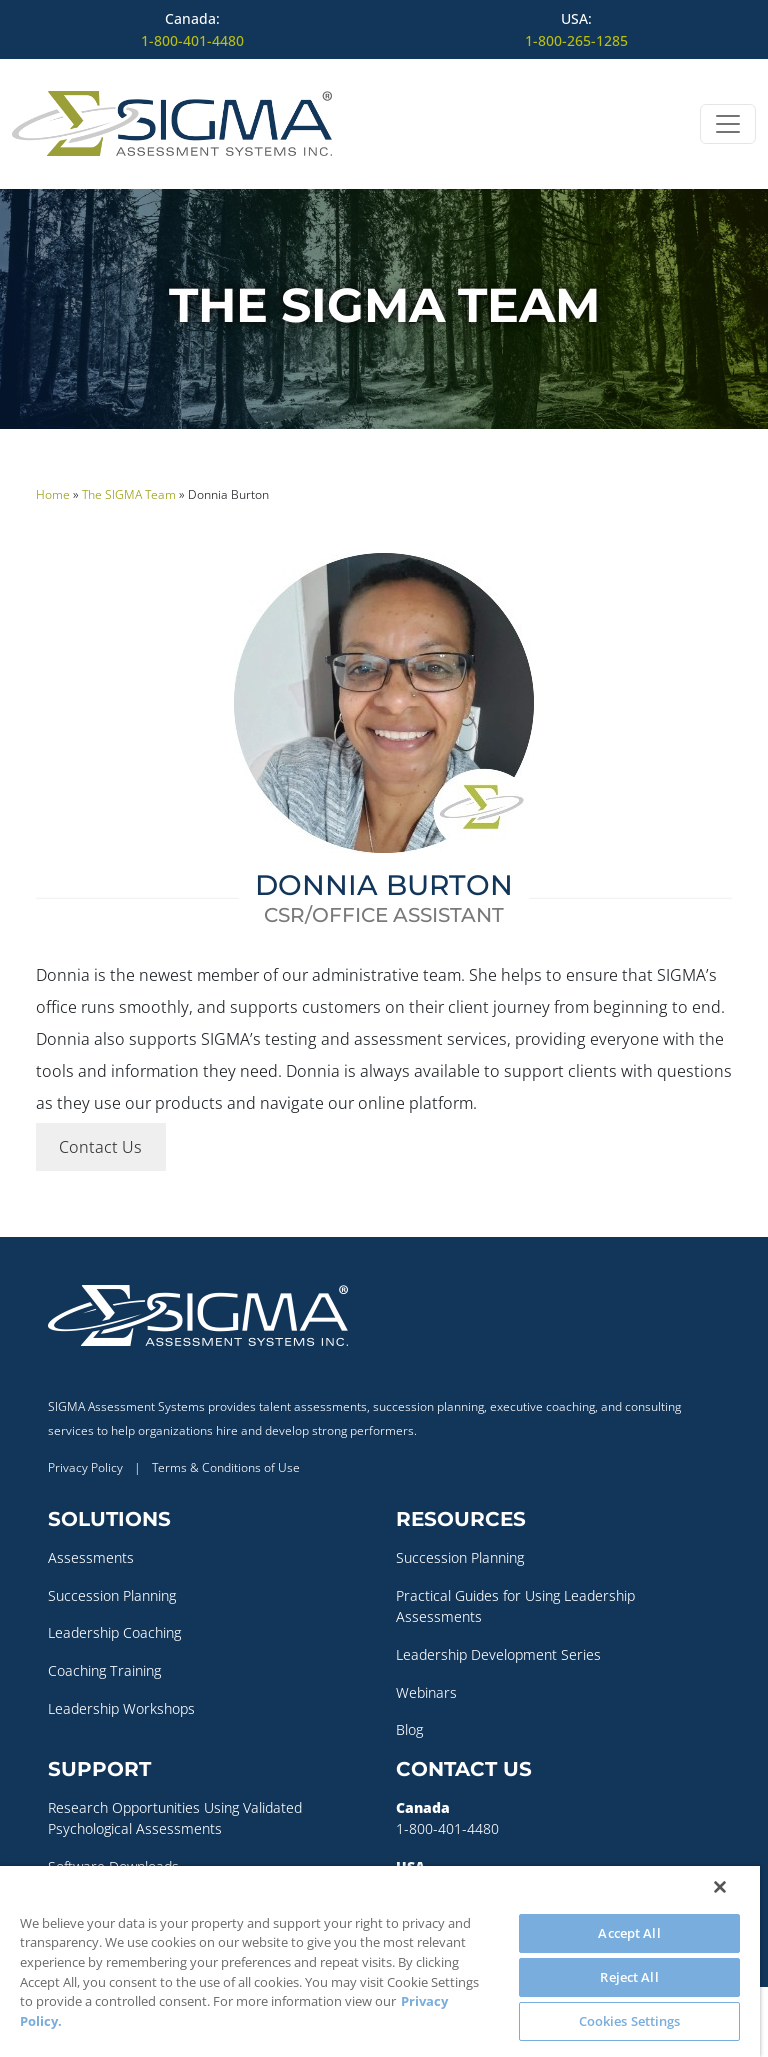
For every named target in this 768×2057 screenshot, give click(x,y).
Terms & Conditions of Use (226, 1467)
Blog (409, 1729)
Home (53, 494)
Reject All (629, 1977)
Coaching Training (104, 1670)
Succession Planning (112, 1595)
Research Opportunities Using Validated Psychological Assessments (175, 1818)
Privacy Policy (85, 1467)
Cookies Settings (630, 2021)
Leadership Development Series (498, 1654)
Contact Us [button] (100, 1147)
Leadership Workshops (121, 1708)
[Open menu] (728, 124)
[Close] (720, 1887)
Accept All (629, 1933)
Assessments (91, 1557)
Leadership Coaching (114, 1632)
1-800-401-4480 (192, 40)
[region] (380, 1961)
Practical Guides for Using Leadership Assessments (515, 1606)
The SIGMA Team (129, 494)
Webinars (426, 1692)
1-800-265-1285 (576, 40)
